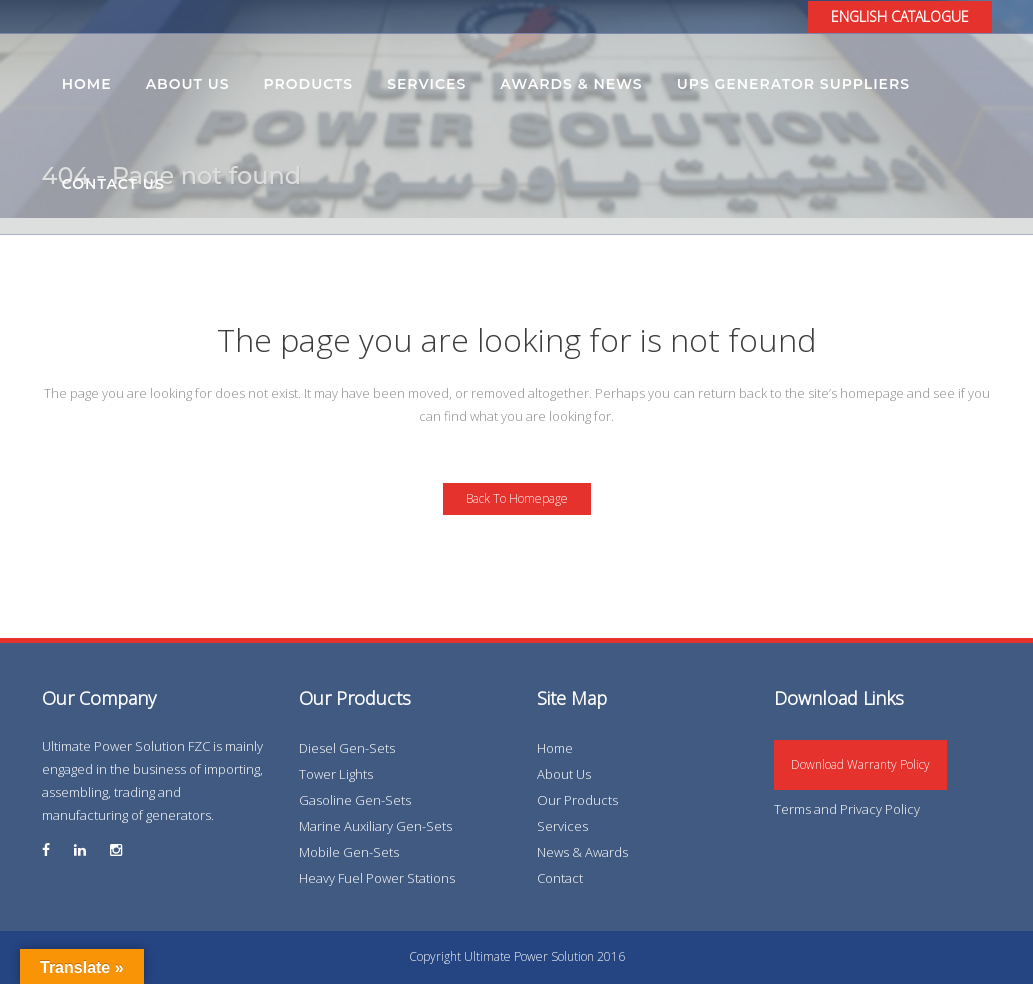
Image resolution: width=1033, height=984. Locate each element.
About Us (564, 774)
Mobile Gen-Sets (349, 852)
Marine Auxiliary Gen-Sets (375, 826)
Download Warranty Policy (860, 764)
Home (555, 748)
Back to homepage (517, 498)
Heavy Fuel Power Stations (377, 878)
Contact (560, 878)
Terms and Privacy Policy (847, 809)
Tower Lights (336, 774)
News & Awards (582, 852)
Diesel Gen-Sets (347, 748)
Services (562, 826)
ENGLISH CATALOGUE (900, 16)
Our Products (577, 800)
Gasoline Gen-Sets (355, 800)
